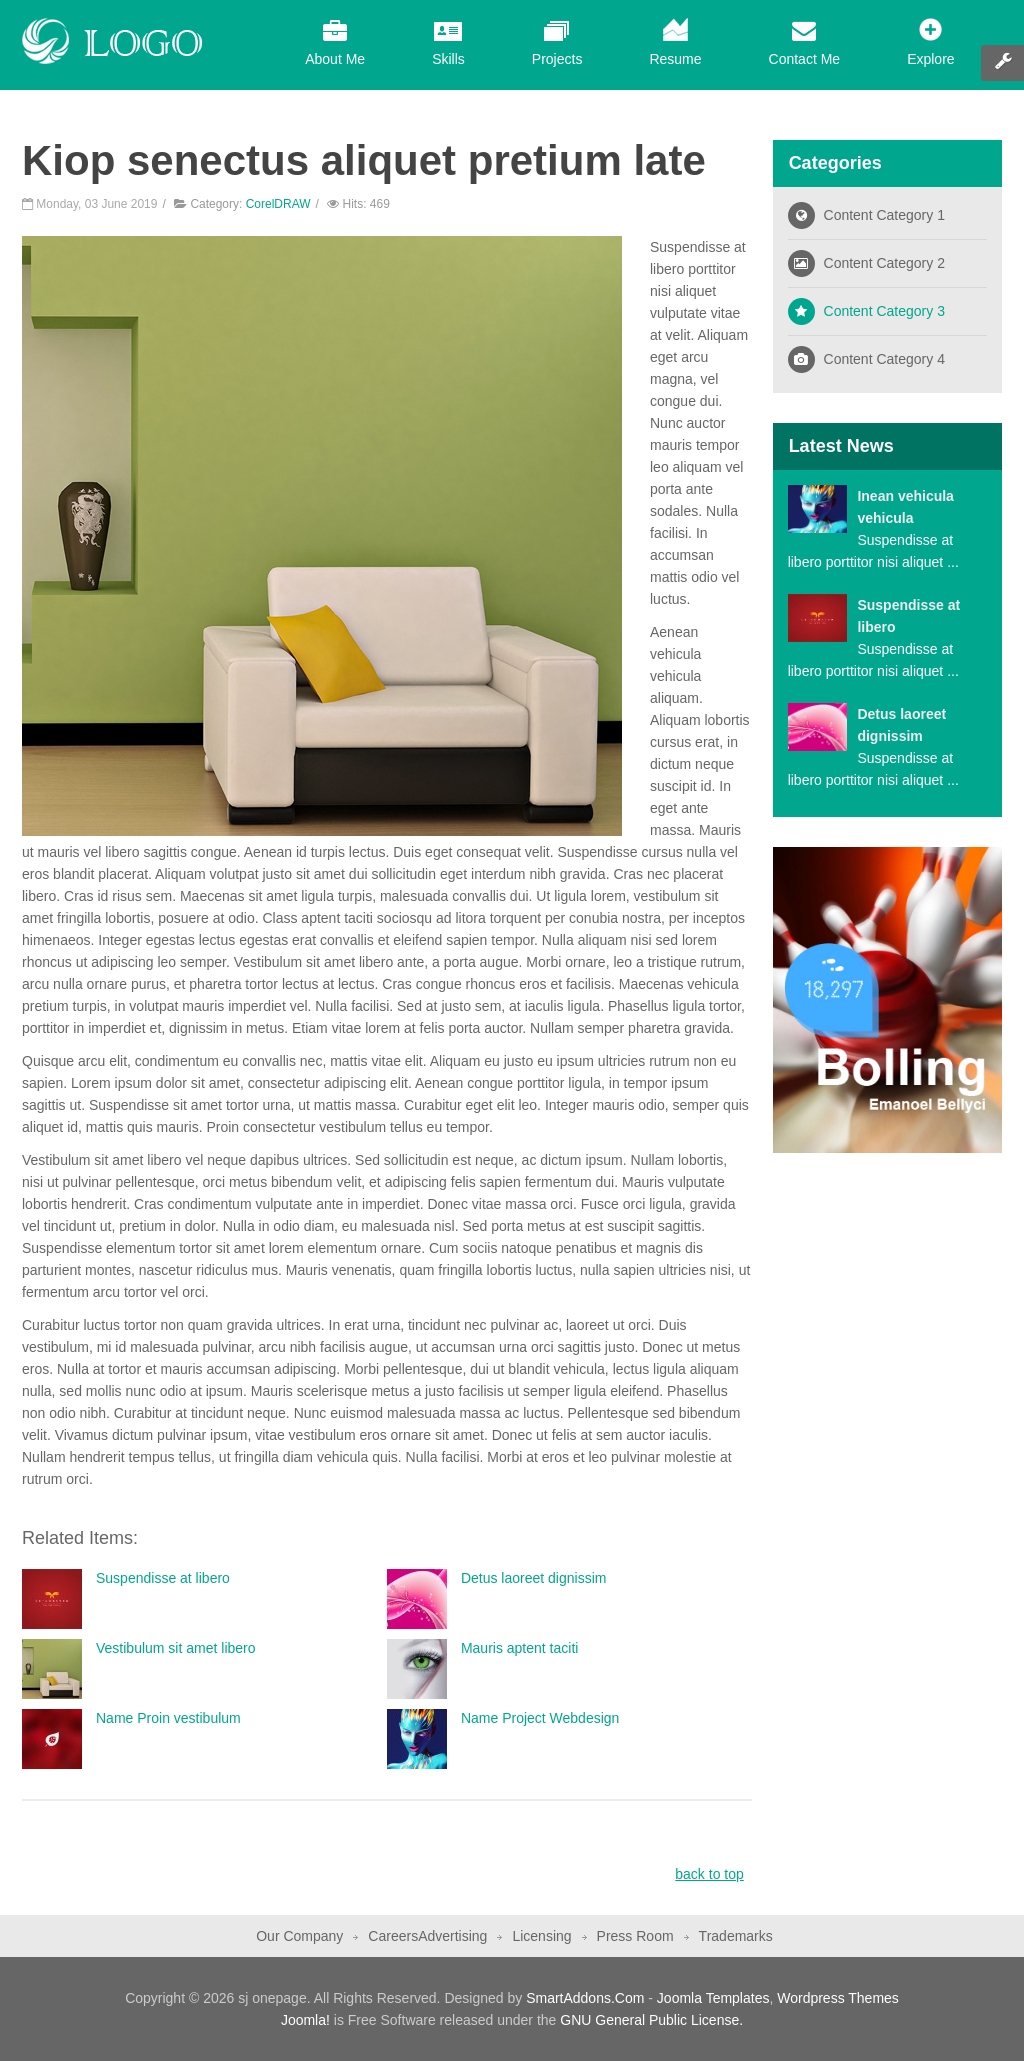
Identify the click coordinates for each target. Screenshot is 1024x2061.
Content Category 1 (884, 215)
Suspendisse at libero (163, 1578)
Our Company (299, 1936)
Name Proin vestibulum (168, 1718)
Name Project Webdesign (540, 1718)
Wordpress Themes (838, 1998)
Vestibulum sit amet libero (176, 1648)
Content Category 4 (884, 359)
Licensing (541, 1936)
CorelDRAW (278, 204)
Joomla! (305, 2020)
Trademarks (736, 1936)
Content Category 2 (884, 263)
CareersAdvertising (427, 1936)
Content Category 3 (884, 311)
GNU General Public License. (651, 2020)
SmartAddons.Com (585, 1998)
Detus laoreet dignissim (534, 1578)
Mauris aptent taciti (520, 1648)
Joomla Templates (713, 1998)
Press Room (635, 1936)
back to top (709, 1874)
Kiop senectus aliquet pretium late (364, 160)
